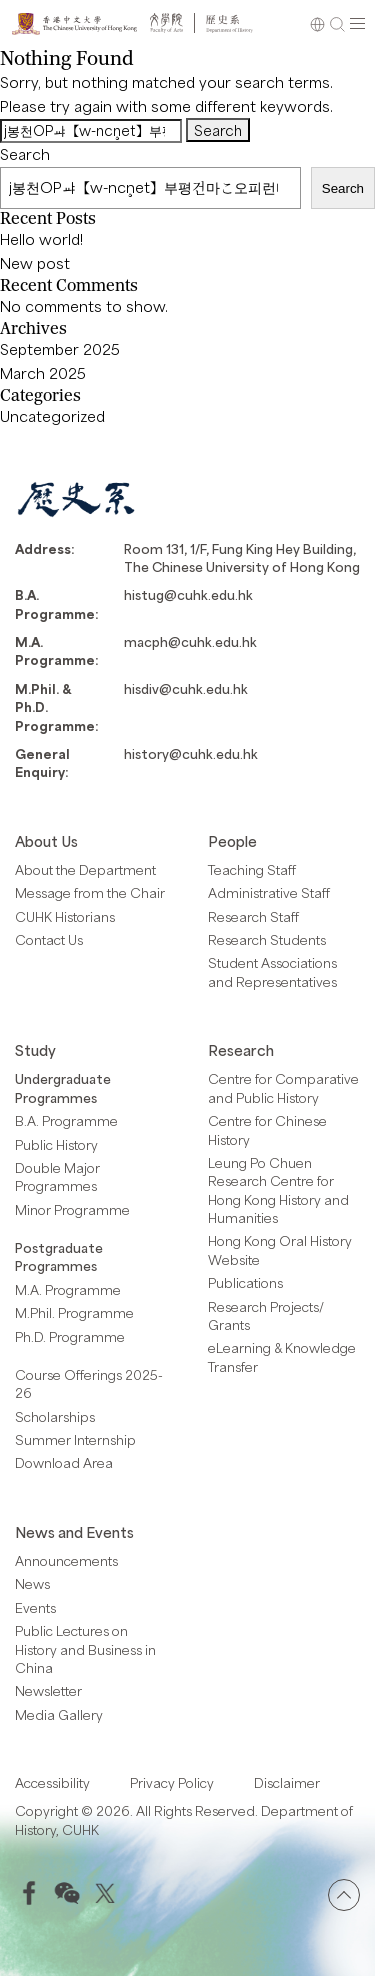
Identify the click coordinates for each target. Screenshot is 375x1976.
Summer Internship (75, 1440)
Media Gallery (59, 1715)
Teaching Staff (252, 870)
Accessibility (52, 1783)
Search (25, 154)
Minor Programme (72, 1210)
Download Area (64, 1463)
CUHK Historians (65, 917)
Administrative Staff (269, 893)
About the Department (85, 870)
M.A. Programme (68, 1290)
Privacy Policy (172, 1783)
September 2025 (60, 349)
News (32, 1584)
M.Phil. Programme (74, 1313)
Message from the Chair (90, 893)
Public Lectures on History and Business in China (85, 1649)
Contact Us (49, 940)
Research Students (267, 940)
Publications (245, 1283)
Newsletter (48, 1691)
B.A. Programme (66, 1121)
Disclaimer (287, 1783)
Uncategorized (52, 416)
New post (35, 263)
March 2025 (43, 373)
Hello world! (41, 239)
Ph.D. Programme (70, 1337)
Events (35, 1608)
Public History (56, 1145)
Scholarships (55, 1417)
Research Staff (253, 917)
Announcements (66, 1561)
